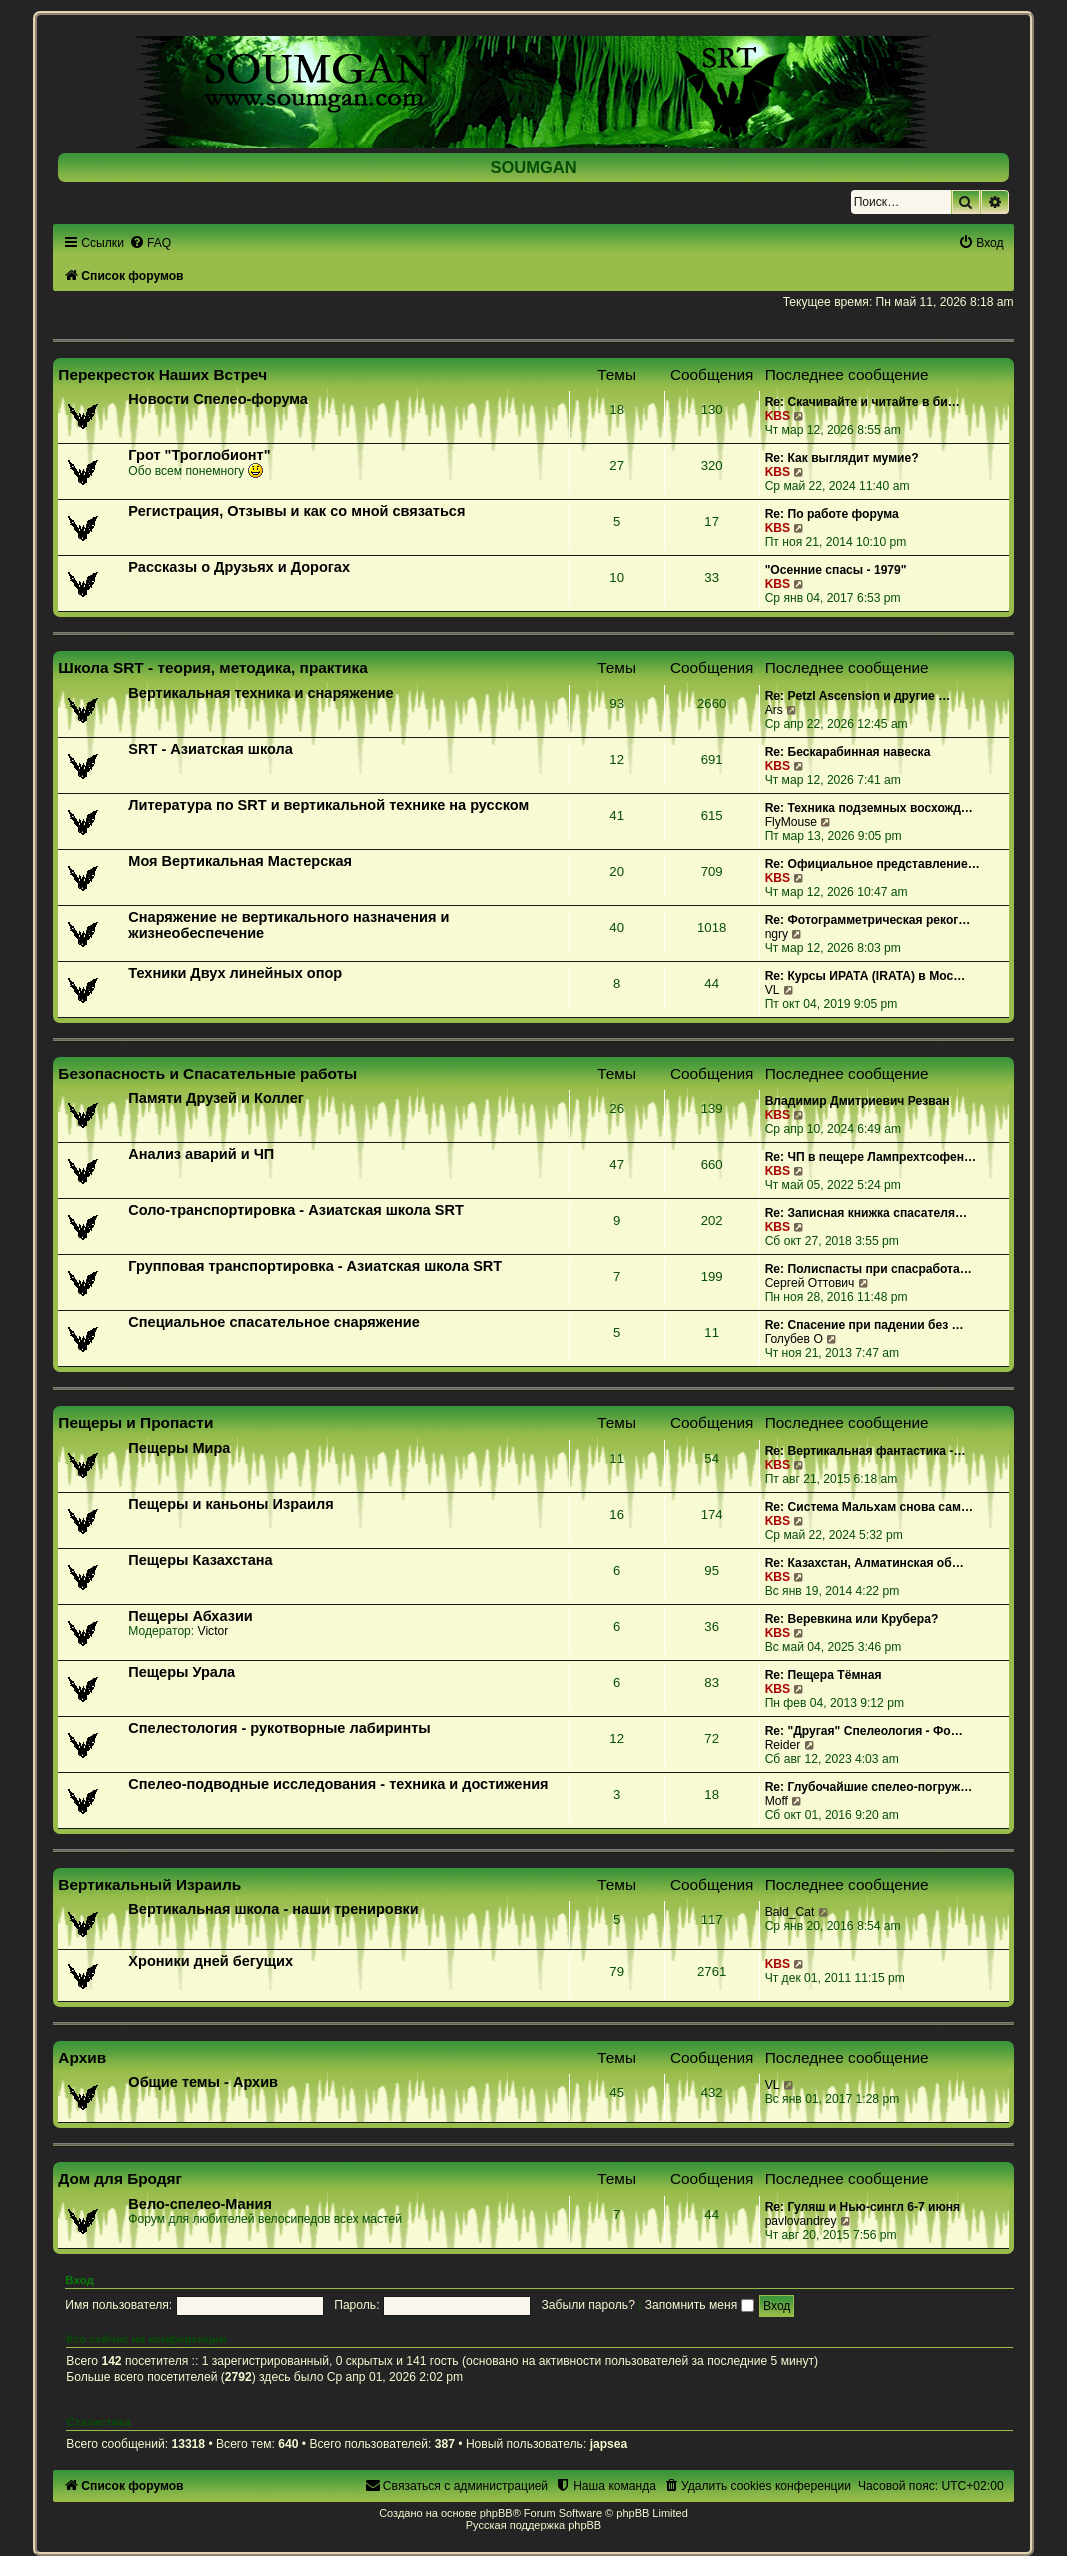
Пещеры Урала (181, 1672)
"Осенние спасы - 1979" (836, 570)
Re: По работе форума (832, 514)
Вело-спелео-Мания (200, 2204)
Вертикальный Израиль (149, 1884)
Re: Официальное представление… (872, 864)
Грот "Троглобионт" (199, 455)
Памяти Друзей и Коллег (215, 1098)
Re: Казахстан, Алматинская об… (864, 1563)
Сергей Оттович (810, 1283)
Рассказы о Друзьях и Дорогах (239, 567)
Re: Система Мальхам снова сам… (869, 1507)
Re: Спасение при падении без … (864, 1325)
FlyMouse (791, 822)
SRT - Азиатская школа (210, 749)
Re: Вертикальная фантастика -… (865, 1451)
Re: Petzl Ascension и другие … (858, 696)
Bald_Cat (790, 1912)
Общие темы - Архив (203, 2082)
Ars (774, 710)
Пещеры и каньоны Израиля (230, 1504)
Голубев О (794, 1339)
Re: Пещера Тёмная (823, 1675)
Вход (79, 2280)
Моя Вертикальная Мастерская (240, 861)
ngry (777, 934)
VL (772, 990)
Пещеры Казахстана (200, 1560)
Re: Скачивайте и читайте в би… (862, 402)
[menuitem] (150, 243)
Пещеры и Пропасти (135, 1422)
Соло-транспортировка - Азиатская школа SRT (295, 1210)
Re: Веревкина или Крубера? (852, 1619)
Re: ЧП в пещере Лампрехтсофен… (871, 1157)
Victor (213, 1631)
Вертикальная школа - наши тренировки (273, 1909)
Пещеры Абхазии (190, 1616)
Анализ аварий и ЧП (201, 1154)
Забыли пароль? (588, 2305)
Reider (783, 1745)
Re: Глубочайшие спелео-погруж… (869, 1787)
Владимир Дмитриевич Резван (857, 1101)
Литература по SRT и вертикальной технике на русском (328, 805)
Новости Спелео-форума (218, 399)
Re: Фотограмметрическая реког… (868, 920)
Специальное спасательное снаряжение (273, 1322)
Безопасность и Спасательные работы (207, 1073)
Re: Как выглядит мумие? (842, 458)
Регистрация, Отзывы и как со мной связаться (296, 511)
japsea (609, 2444)
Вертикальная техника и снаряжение (260, 693)
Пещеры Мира (179, 1448)
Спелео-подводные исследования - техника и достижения (338, 1784)
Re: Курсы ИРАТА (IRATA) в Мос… (865, 976)
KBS (778, 416)
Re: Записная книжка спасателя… (866, 1213)
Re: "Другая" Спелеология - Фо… (864, 1731)
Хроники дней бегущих (210, 1961)
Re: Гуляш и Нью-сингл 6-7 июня (863, 2207)
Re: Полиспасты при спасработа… (868, 1269)
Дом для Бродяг (120, 2178)
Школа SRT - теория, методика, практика (213, 667)
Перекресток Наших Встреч (162, 374)
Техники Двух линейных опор (235, 973)
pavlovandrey (801, 2221)
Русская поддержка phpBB (533, 2525)
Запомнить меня (699, 2305)
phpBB (496, 2513)
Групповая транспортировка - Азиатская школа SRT (315, 1266)
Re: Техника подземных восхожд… (869, 808)
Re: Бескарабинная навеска (848, 752)
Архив (82, 2057)
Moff (776, 1801)
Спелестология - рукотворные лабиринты (279, 1728)
